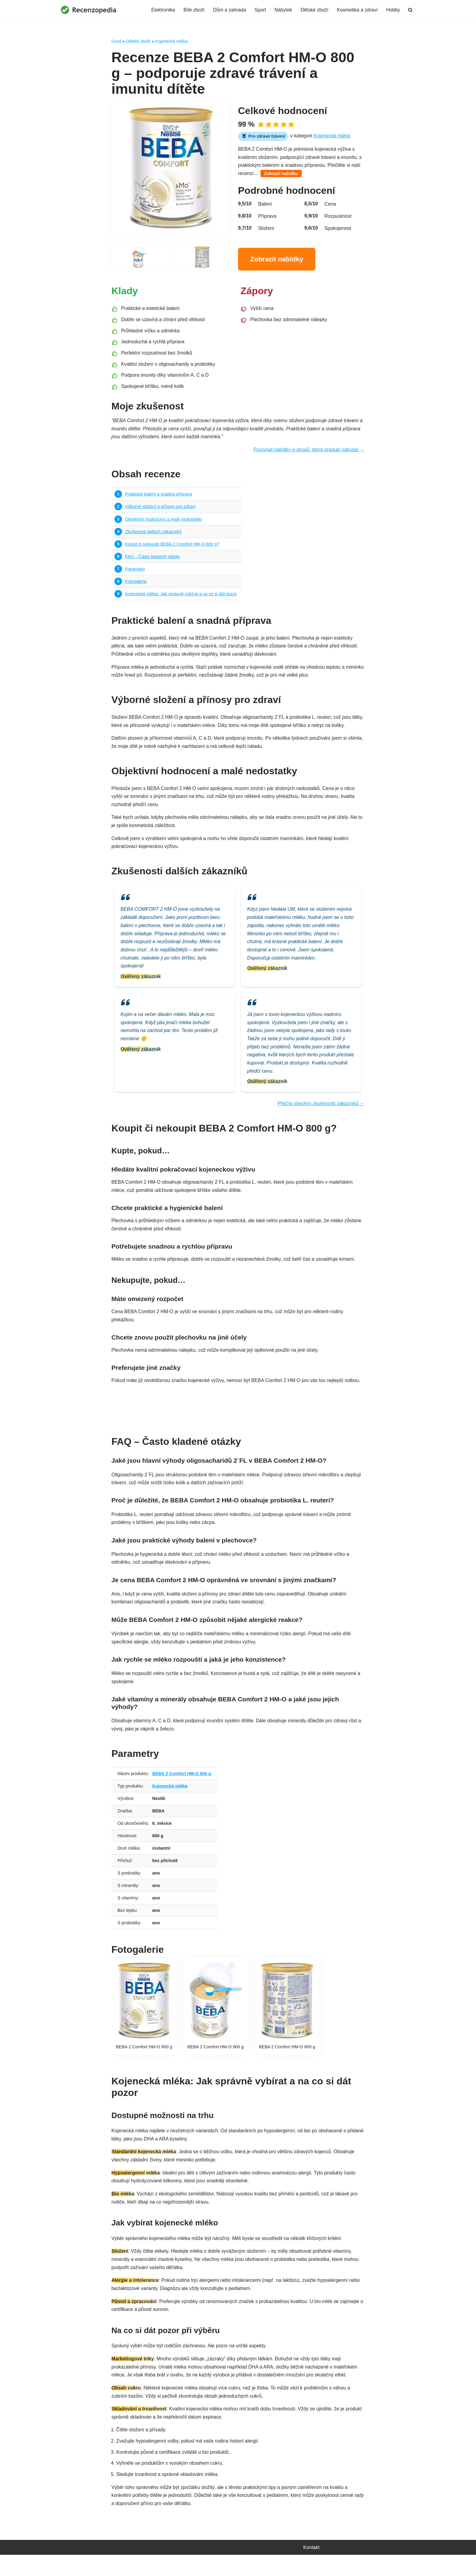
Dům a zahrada (228, 9)
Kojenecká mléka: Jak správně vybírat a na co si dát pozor (181, 597)
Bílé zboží (192, 9)
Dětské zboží (314, 9)
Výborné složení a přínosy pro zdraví (160, 509)
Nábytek (282, 9)
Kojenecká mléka (171, 41)
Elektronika (161, 9)
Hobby (393, 9)
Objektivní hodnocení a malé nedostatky (164, 522)
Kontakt (311, 2568)
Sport (259, 9)
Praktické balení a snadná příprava (158, 497)
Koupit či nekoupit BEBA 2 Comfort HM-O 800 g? (172, 547)
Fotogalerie (136, 585)
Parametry (135, 572)
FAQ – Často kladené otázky (152, 559)
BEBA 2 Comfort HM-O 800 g (182, 1787)
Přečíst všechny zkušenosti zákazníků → (321, 1113)
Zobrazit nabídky (276, 260)
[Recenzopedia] (88, 9)
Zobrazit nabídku (281, 174)
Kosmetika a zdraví (357, 9)
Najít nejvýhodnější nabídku (238, 1417)
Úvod (116, 41)
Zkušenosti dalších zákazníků (153, 534)
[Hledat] (410, 10)
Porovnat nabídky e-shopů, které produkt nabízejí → (308, 452)
